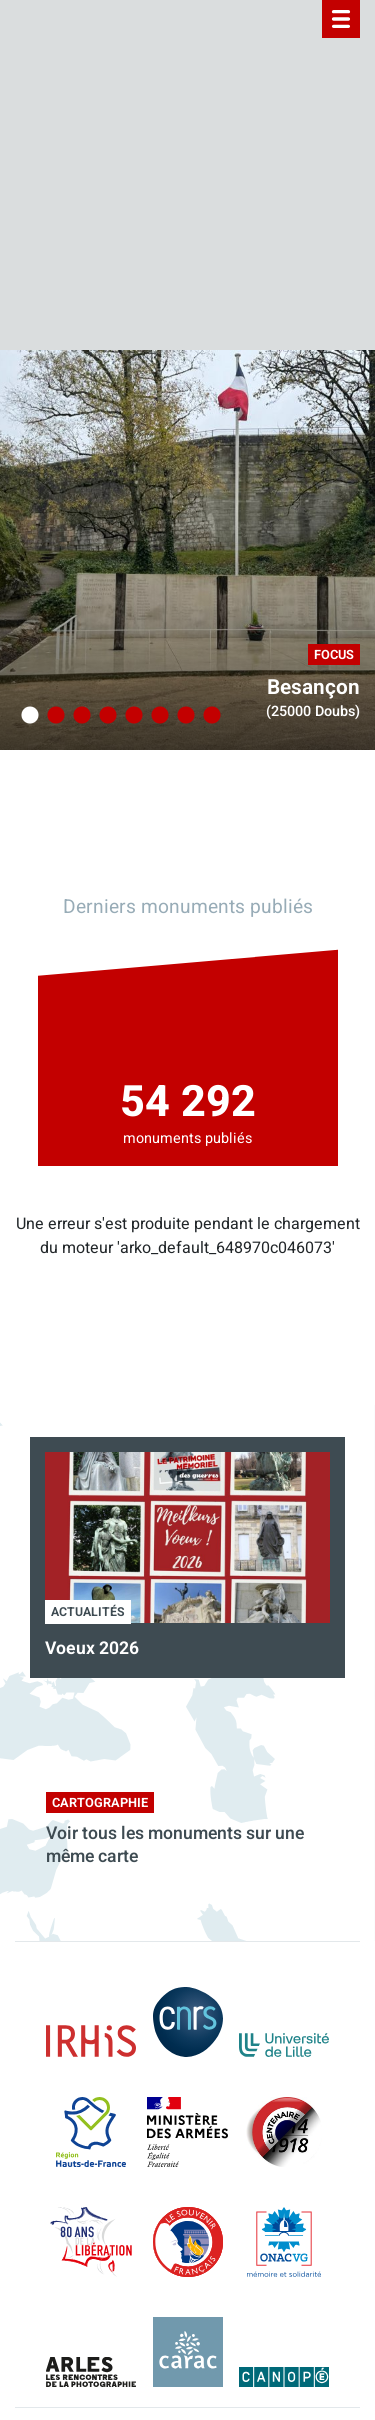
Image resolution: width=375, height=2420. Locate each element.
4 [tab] (105, 716)
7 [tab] (183, 716)
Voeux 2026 (92, 1648)
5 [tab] (131, 716)
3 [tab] (79, 716)
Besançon (313, 687)
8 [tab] (209, 716)
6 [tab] (157, 716)
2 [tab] (53, 716)
